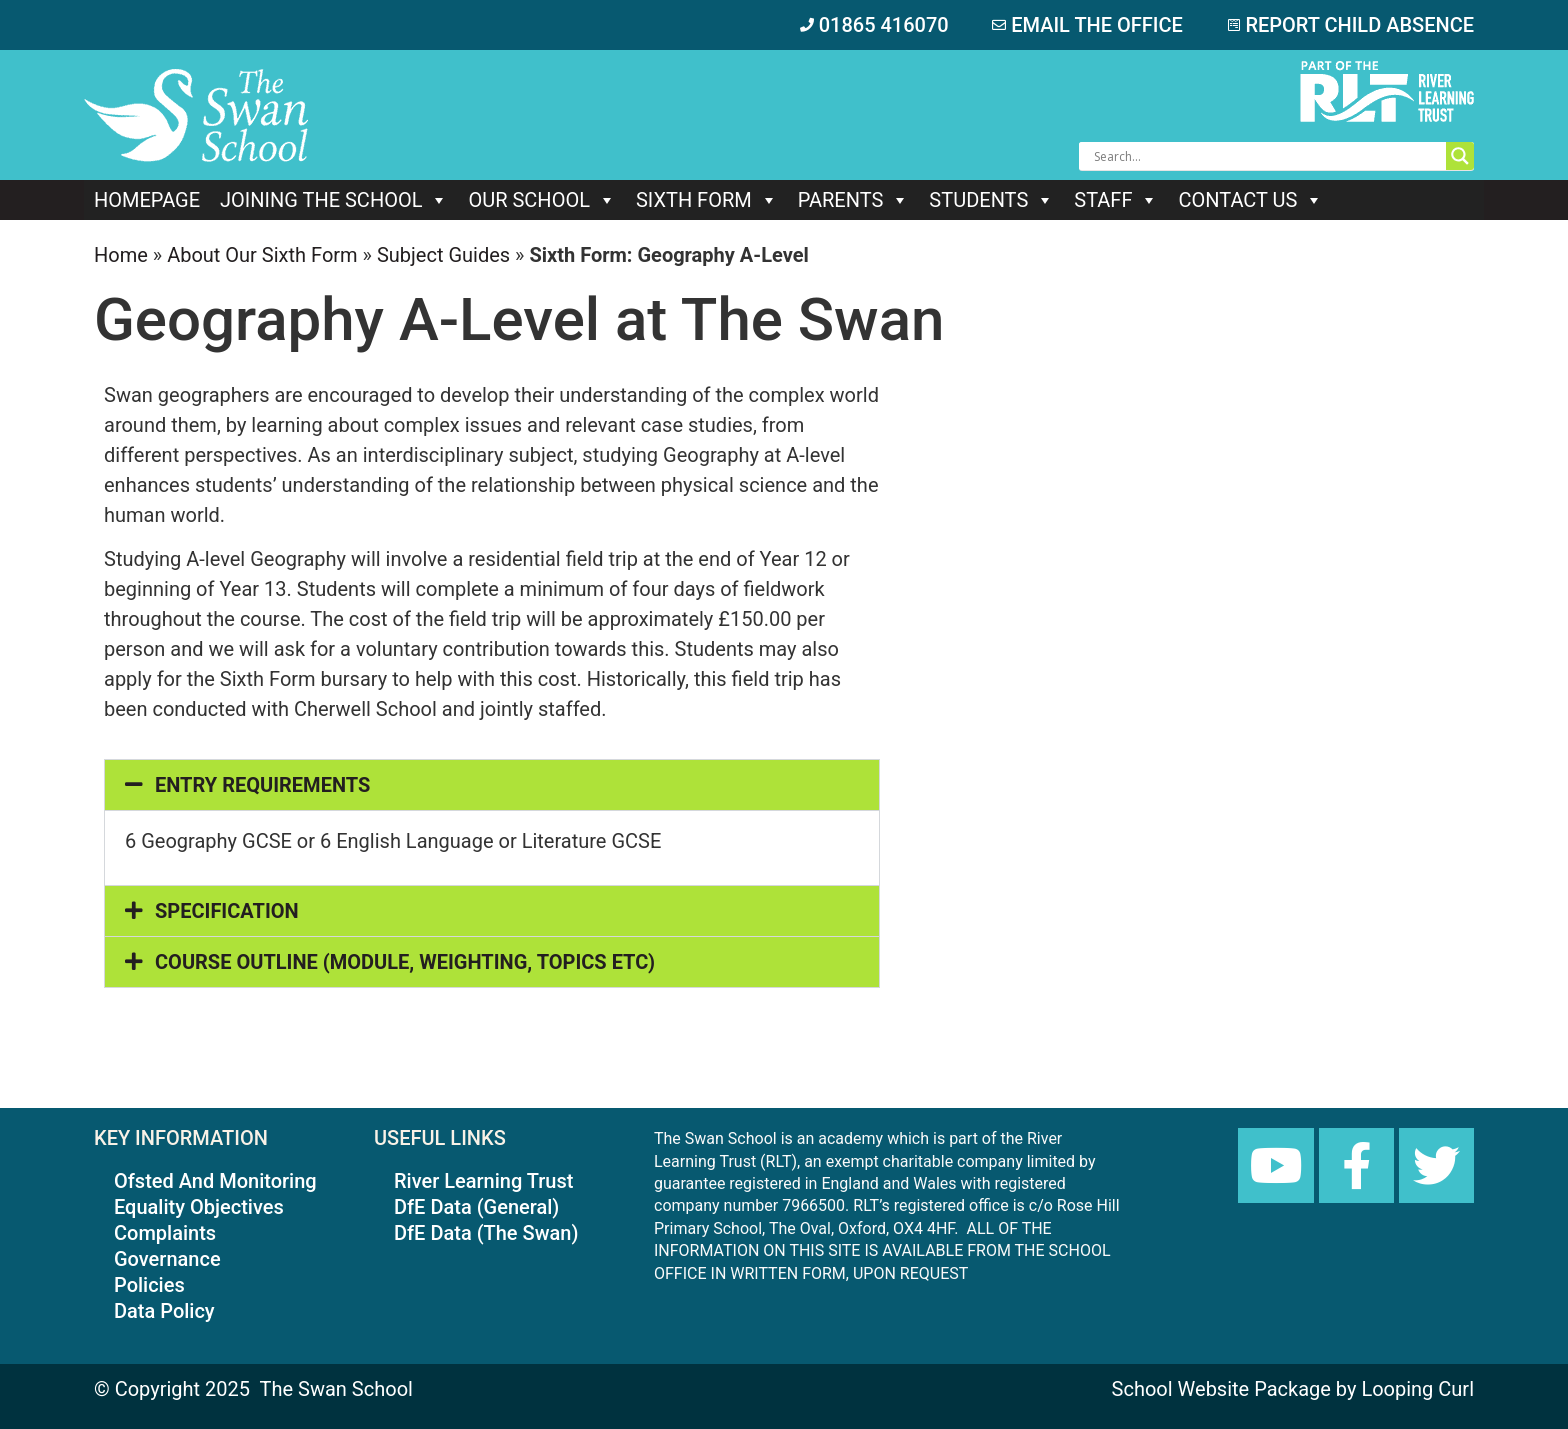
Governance (167, 1259)
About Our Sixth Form (262, 255)
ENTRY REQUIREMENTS (262, 785)
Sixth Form (707, 200)
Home (121, 255)
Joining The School (334, 200)
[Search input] (1267, 156)
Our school (541, 200)
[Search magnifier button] (1460, 156)
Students (991, 200)
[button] (492, 785)
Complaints (165, 1233)
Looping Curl (1417, 1389)
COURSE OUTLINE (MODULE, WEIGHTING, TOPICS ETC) (405, 962)
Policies (149, 1285)
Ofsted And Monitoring (215, 1181)
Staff (1116, 200)
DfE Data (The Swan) (486, 1233)
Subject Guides (443, 255)
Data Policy (164, 1311)
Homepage (147, 200)
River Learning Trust (483, 1181)
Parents (854, 200)
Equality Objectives (199, 1207)
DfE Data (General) (476, 1207)
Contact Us (1250, 200)
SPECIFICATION (227, 911)
